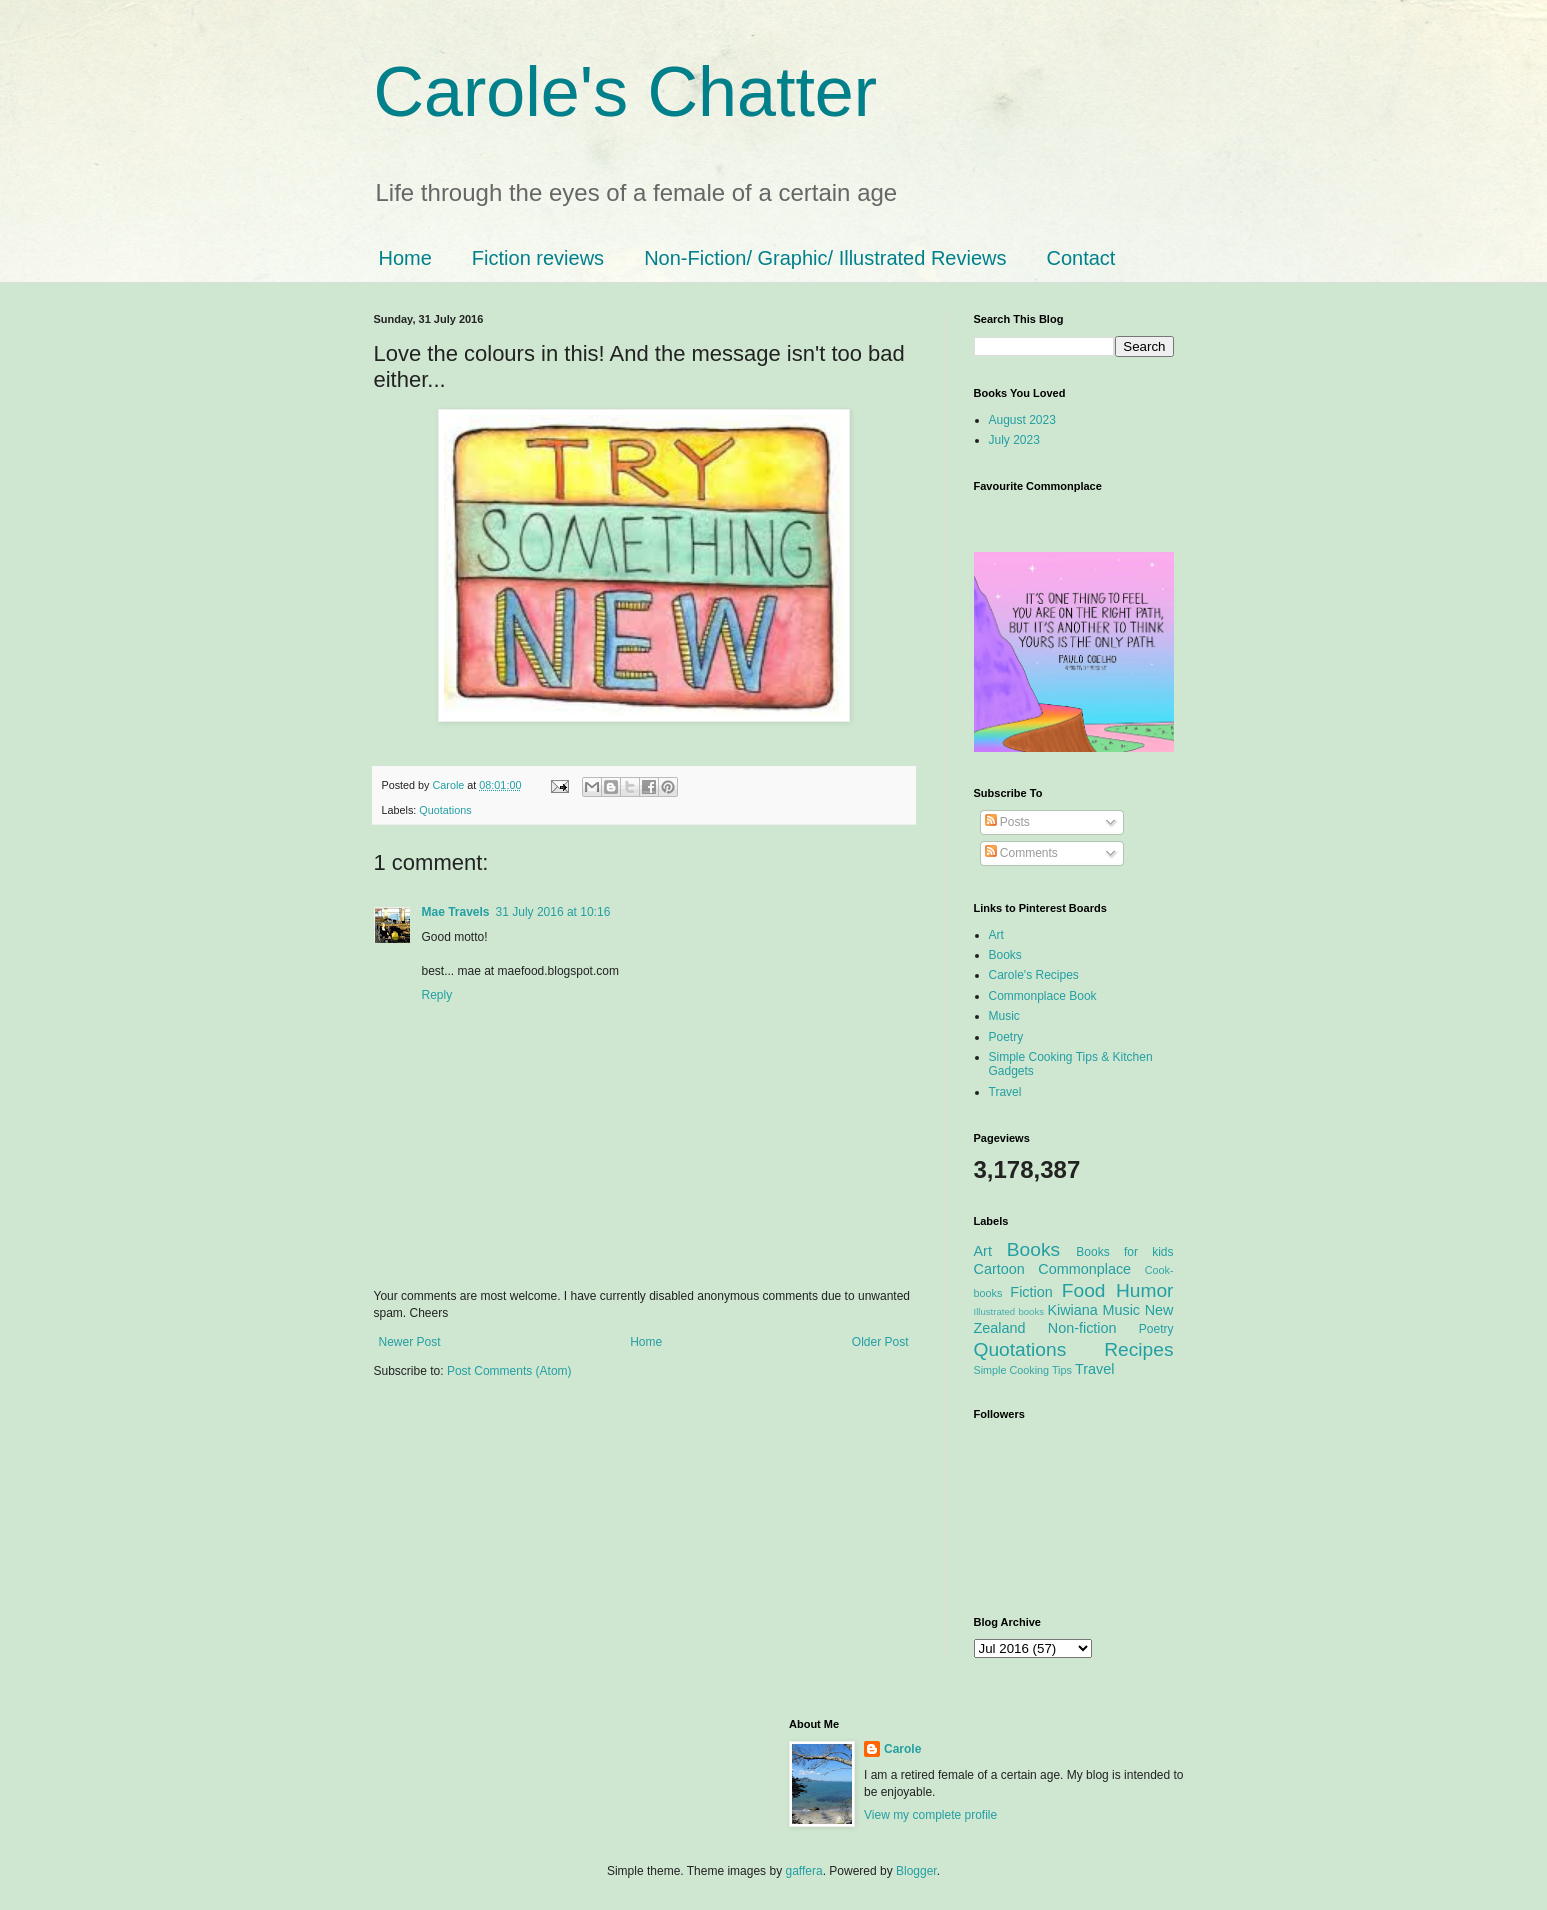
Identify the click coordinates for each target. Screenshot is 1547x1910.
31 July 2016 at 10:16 (553, 912)
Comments (1021, 853)
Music (1004, 1016)
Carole (450, 785)
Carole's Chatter (626, 92)
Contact (1080, 258)
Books (1005, 955)
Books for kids (1124, 1252)
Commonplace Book (1043, 996)
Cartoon (999, 1269)
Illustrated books (1009, 1311)
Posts (1007, 822)
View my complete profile (930, 1815)
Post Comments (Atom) (509, 1371)
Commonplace (1084, 1269)
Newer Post (410, 1342)
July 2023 (1014, 440)
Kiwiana (1072, 1310)
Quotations (445, 810)
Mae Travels (456, 912)
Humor (1145, 1290)
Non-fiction (1082, 1328)
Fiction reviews (538, 258)
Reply (437, 995)
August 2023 (1022, 420)
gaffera (803, 1871)
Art (996, 935)
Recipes (1138, 1349)
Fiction (1031, 1292)
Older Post (880, 1342)
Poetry (1006, 1037)
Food (1084, 1290)
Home (405, 258)
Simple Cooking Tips (1023, 1370)
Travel (1005, 1092)
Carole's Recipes (1034, 975)
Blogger (916, 1871)
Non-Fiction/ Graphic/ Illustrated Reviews (825, 258)
